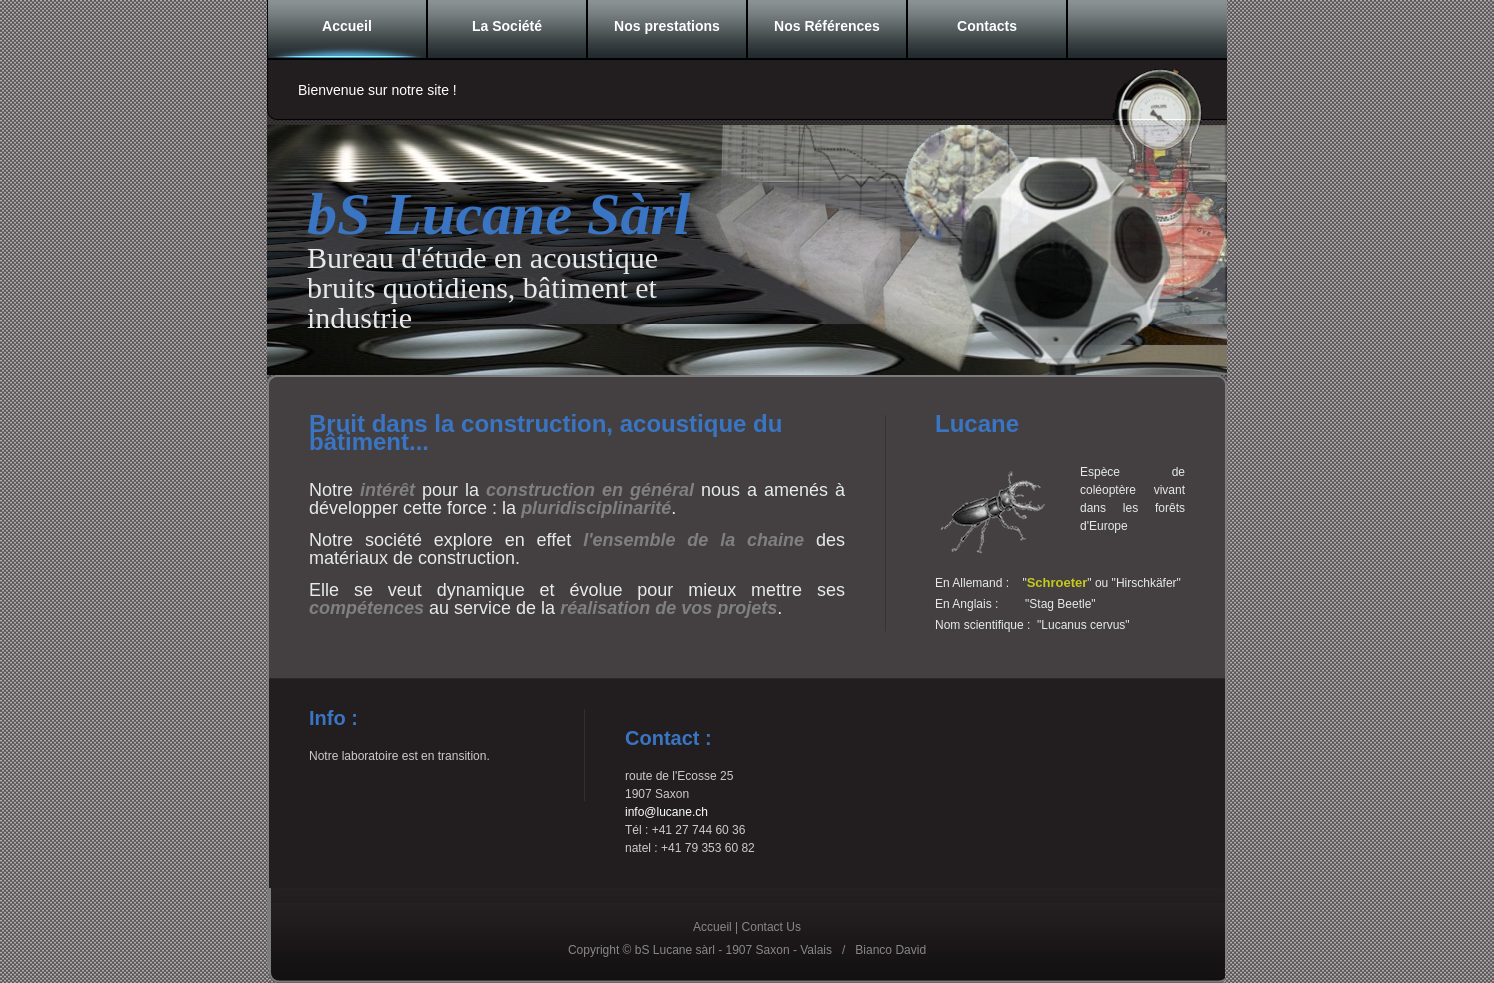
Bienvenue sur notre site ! (377, 90)
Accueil (347, 26)
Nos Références (827, 26)
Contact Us (771, 927)
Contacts (987, 26)
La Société (507, 26)
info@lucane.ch (666, 812)
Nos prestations (667, 26)
